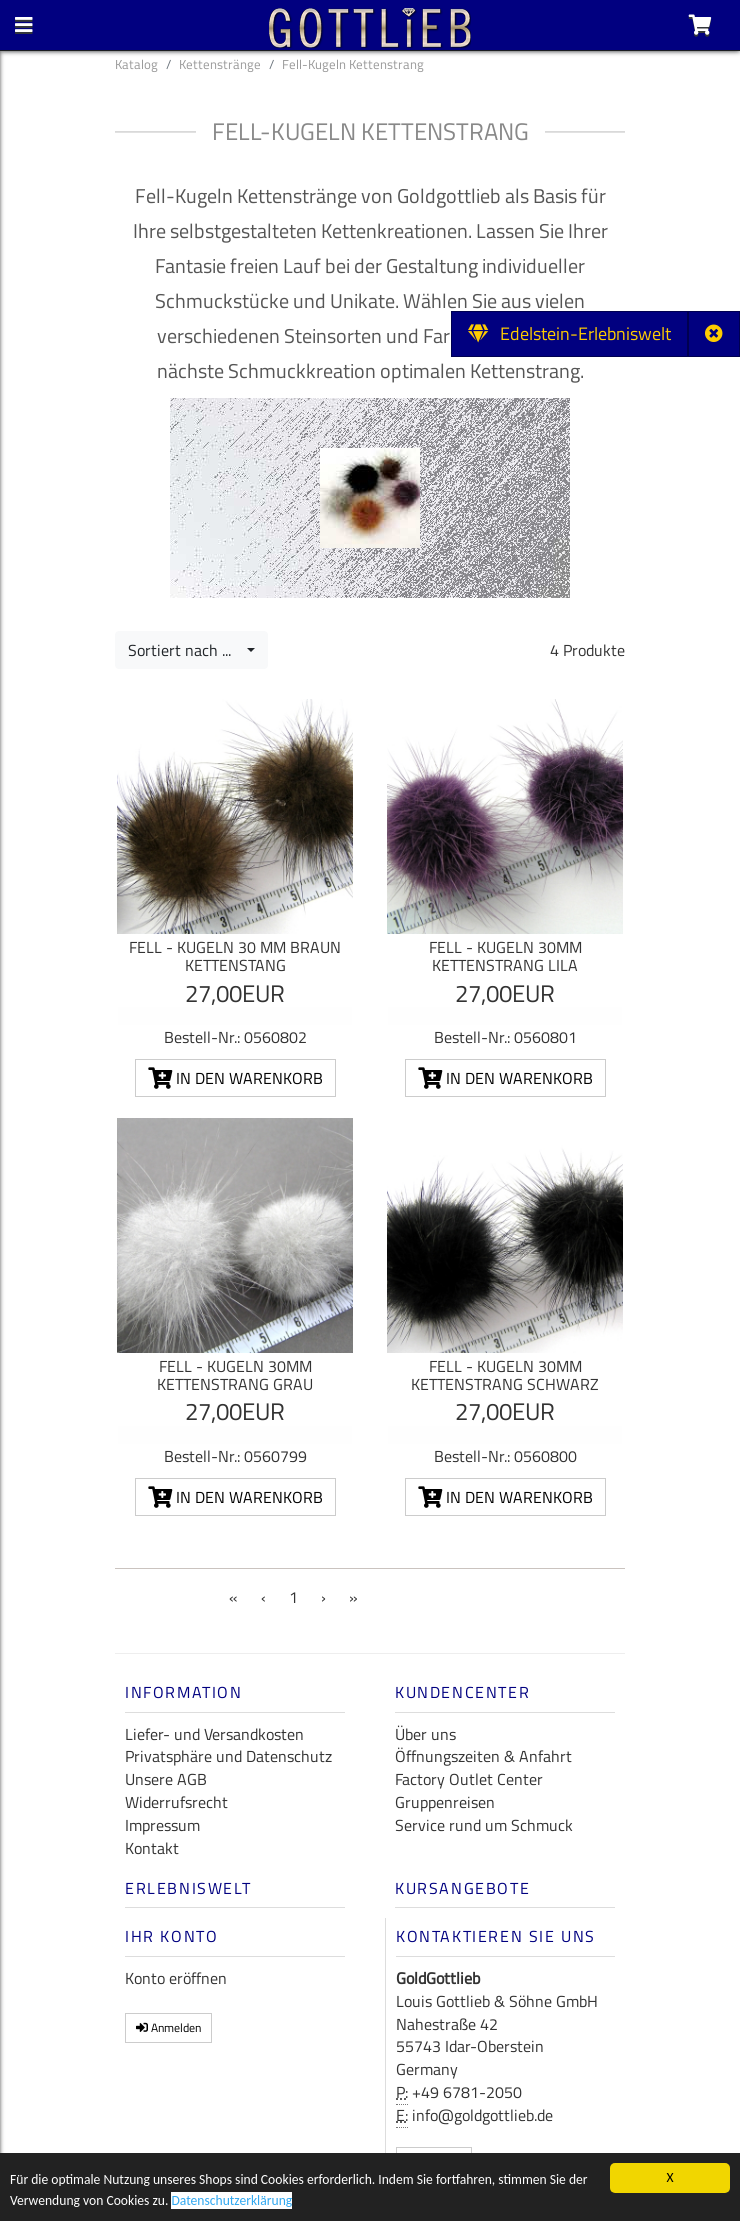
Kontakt (152, 1848)
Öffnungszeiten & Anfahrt (483, 1756)
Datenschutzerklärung (231, 2202)
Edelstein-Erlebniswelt (569, 333)
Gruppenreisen (445, 1802)
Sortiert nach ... (185, 650)
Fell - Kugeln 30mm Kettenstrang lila (505, 956)
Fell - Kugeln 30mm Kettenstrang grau (235, 1375)
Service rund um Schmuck (484, 1825)
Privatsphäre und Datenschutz (228, 1756)
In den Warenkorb (235, 1078)
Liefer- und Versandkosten (214, 1734)
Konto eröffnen (176, 1978)
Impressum (162, 1825)
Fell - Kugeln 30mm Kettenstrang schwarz (505, 1375)
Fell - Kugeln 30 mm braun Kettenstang (235, 956)
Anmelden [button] (168, 2027)
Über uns (425, 1734)
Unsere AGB (166, 1779)
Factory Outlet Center (469, 1779)
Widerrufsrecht (176, 1802)
